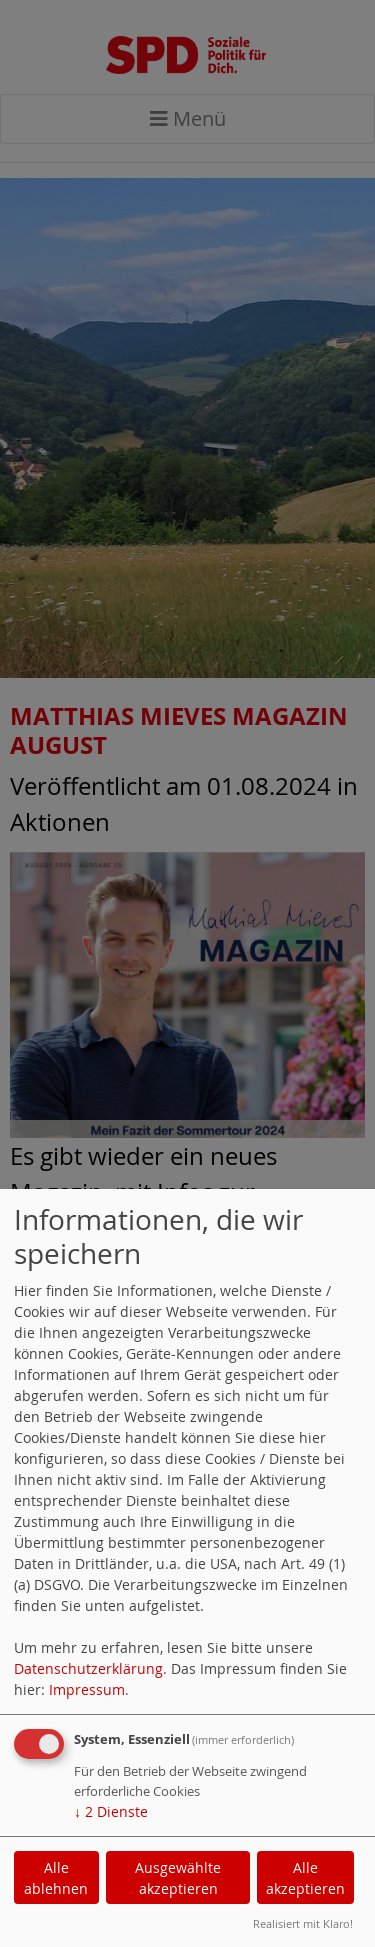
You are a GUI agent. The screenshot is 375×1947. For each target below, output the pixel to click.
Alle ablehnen (56, 1878)
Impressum (87, 1689)
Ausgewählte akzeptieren (178, 1878)
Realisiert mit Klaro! (303, 1923)
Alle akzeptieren (305, 1878)
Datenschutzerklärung (88, 1668)
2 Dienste (111, 1811)
